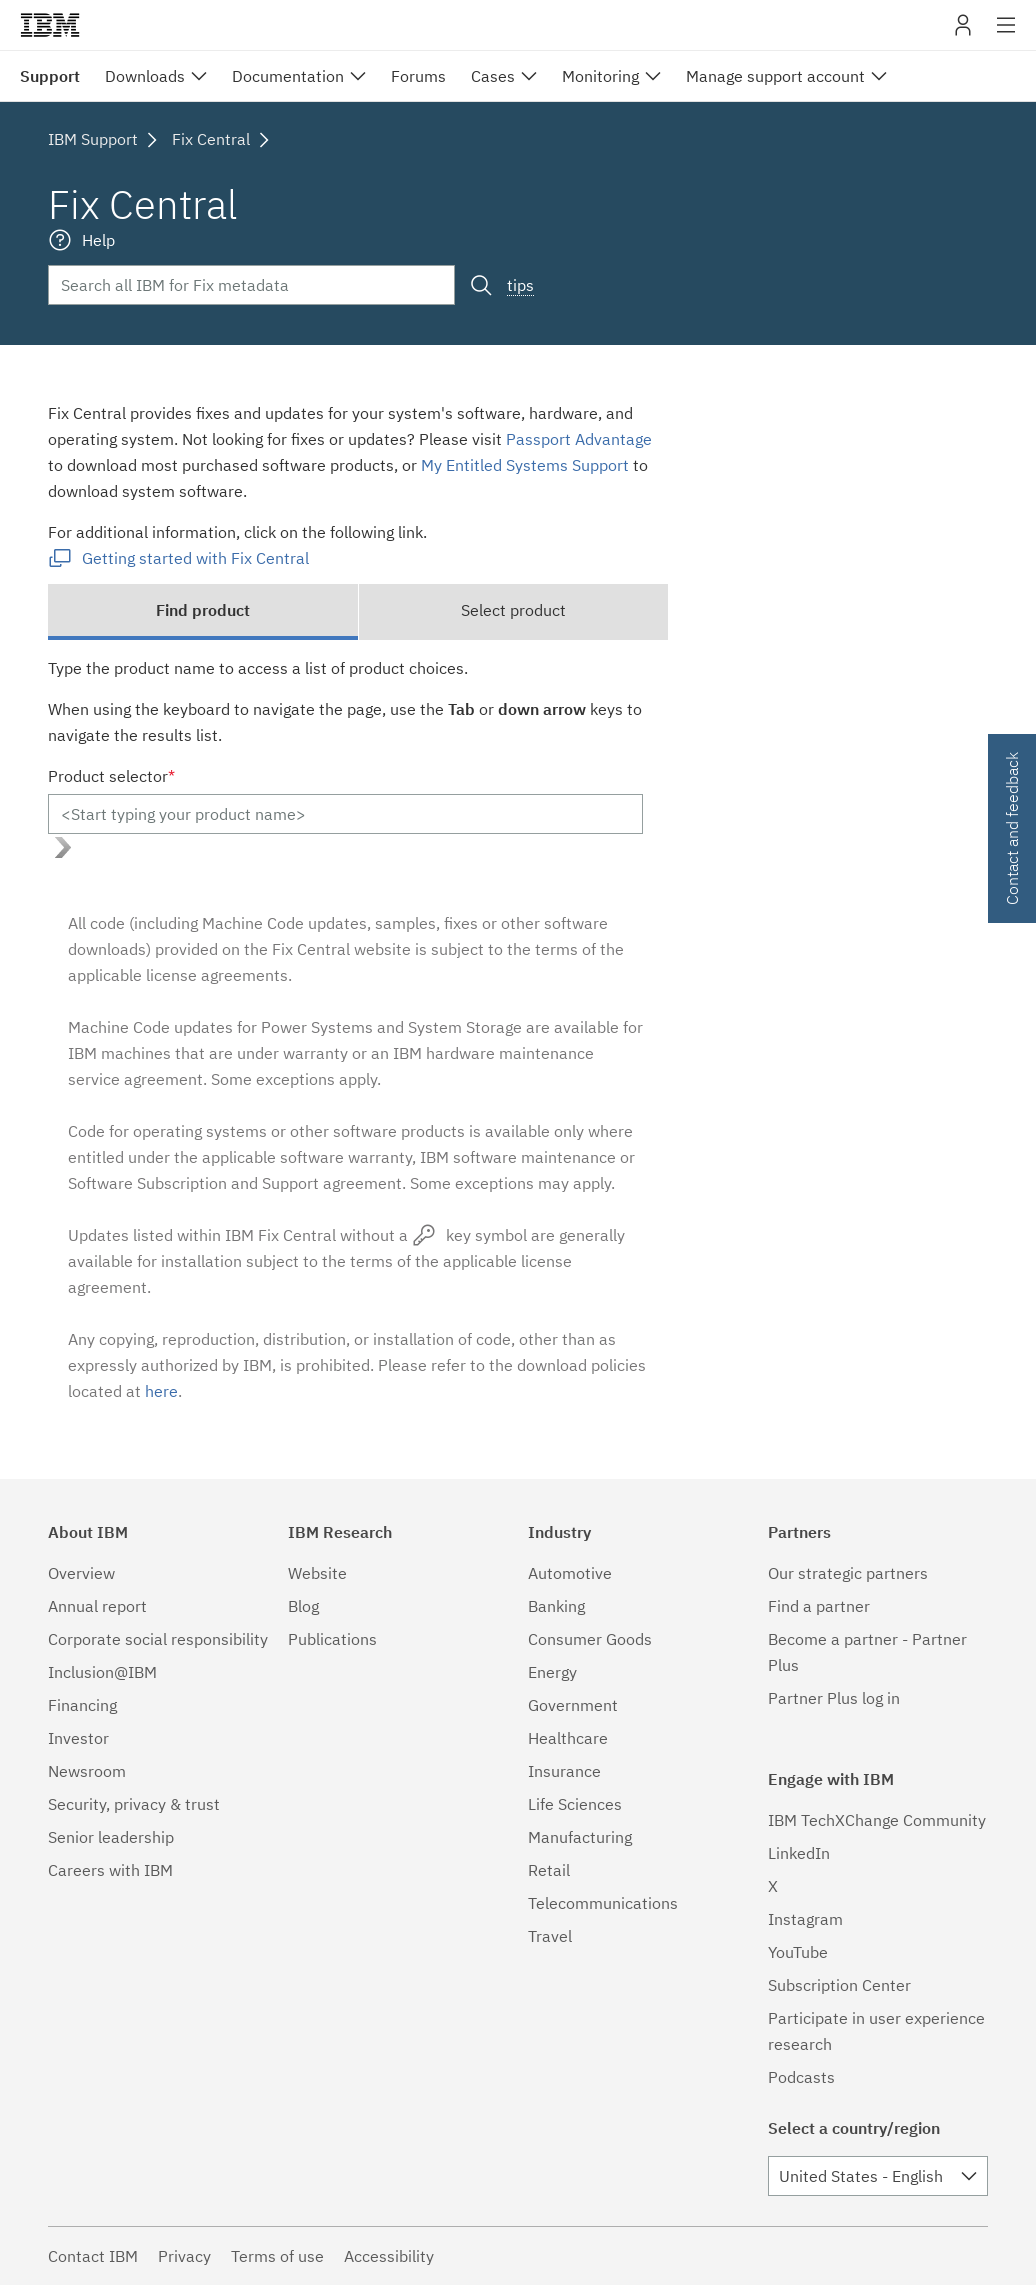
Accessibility (389, 2256)
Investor (78, 1738)
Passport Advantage (579, 439)
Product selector (111, 776)
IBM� (50, 25)
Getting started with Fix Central (195, 558)
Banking (556, 1606)
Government (573, 1705)
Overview (81, 1573)
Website (317, 1573)
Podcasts (801, 2077)
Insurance (564, 1771)
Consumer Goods (590, 1639)
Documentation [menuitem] (288, 76)
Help (98, 240)
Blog (303, 1606)
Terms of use (277, 2256)
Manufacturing (580, 1837)
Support (50, 76)
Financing (82, 1705)
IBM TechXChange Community (877, 1820)
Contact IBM (93, 2256)
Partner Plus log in (834, 1698)
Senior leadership (111, 1837)
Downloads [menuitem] (145, 76)
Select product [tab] (513, 610)
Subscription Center (839, 1985)
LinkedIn (799, 1853)
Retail (549, 1870)
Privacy (184, 2256)
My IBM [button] (963, 32)
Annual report (97, 1606)
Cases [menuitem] (493, 76)
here (161, 1391)
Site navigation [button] (1006, 35)
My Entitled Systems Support (525, 465)
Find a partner (819, 1606)
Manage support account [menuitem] (775, 76)
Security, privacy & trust (134, 1804)
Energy (552, 1672)
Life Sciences (575, 1804)
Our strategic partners (848, 1573)
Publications (332, 1639)
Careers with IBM (110, 1870)
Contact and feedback (1012, 828)
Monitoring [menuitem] (600, 76)
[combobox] (878, 2176)
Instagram (805, 1919)
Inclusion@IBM (102, 1672)
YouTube (798, 1952)
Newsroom (87, 1771)
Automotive (570, 1573)
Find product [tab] (203, 610)
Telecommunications (603, 1903)
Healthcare (568, 1738)
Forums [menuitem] (418, 76)
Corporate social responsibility (158, 1639)
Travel (550, 1936)
